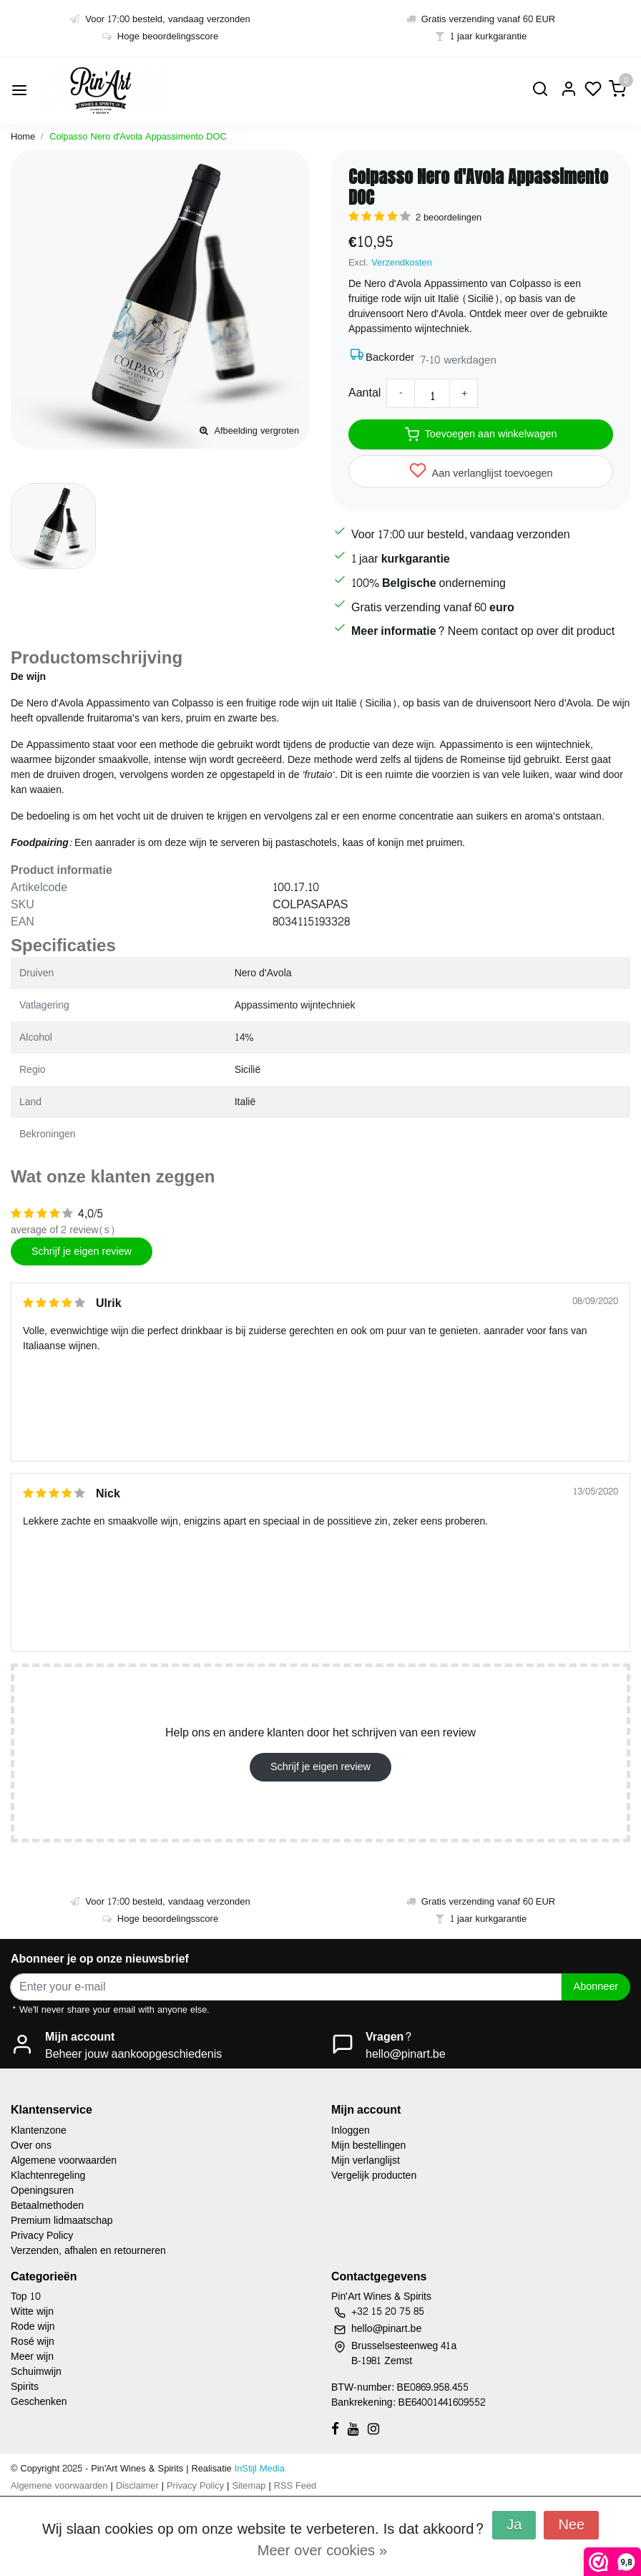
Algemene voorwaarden (64, 2160)
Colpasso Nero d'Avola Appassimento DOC (138, 136)
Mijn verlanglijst (365, 2160)
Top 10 (26, 2296)
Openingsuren (42, 2191)
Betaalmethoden (47, 2206)
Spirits (25, 2387)
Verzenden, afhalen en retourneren (88, 2251)
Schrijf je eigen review (81, 1251)
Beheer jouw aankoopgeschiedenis (133, 2053)
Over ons (31, 2145)
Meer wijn (32, 2357)
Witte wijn (32, 2311)
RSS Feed (295, 2485)
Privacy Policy (42, 2236)
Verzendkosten (401, 262)
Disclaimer (137, 2485)
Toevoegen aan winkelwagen (481, 433)
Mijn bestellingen (368, 2145)
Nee (571, 2525)
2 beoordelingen (448, 217)
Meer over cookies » (322, 2551)
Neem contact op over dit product (531, 631)
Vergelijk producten (373, 2175)
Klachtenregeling (48, 2175)
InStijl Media (258, 2468)
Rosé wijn (32, 2342)
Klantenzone (39, 2130)
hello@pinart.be (406, 2053)
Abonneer (596, 1986)
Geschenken (39, 2402)
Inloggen (350, 2130)
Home (23, 136)
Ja (514, 2525)
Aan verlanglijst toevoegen (481, 472)
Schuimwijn (36, 2372)
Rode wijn (33, 2327)
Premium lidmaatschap (62, 2221)
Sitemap (248, 2485)
